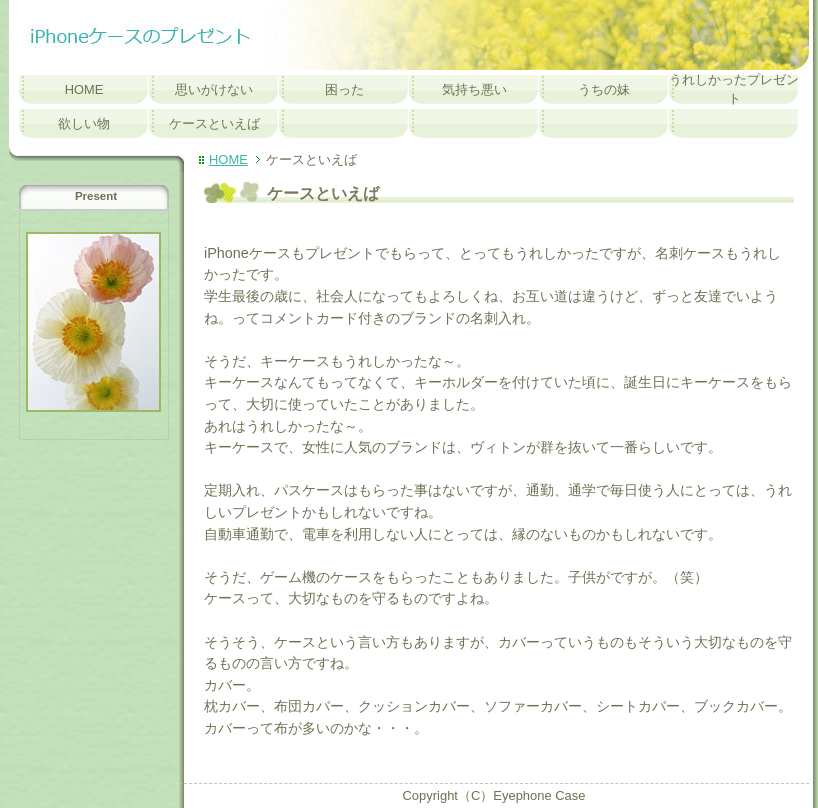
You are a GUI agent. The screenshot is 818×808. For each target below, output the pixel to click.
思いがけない (214, 89)
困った (344, 89)
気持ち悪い (474, 89)
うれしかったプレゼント (734, 89)
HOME (84, 89)
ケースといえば (214, 123)
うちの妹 (604, 89)
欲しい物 (84, 123)
